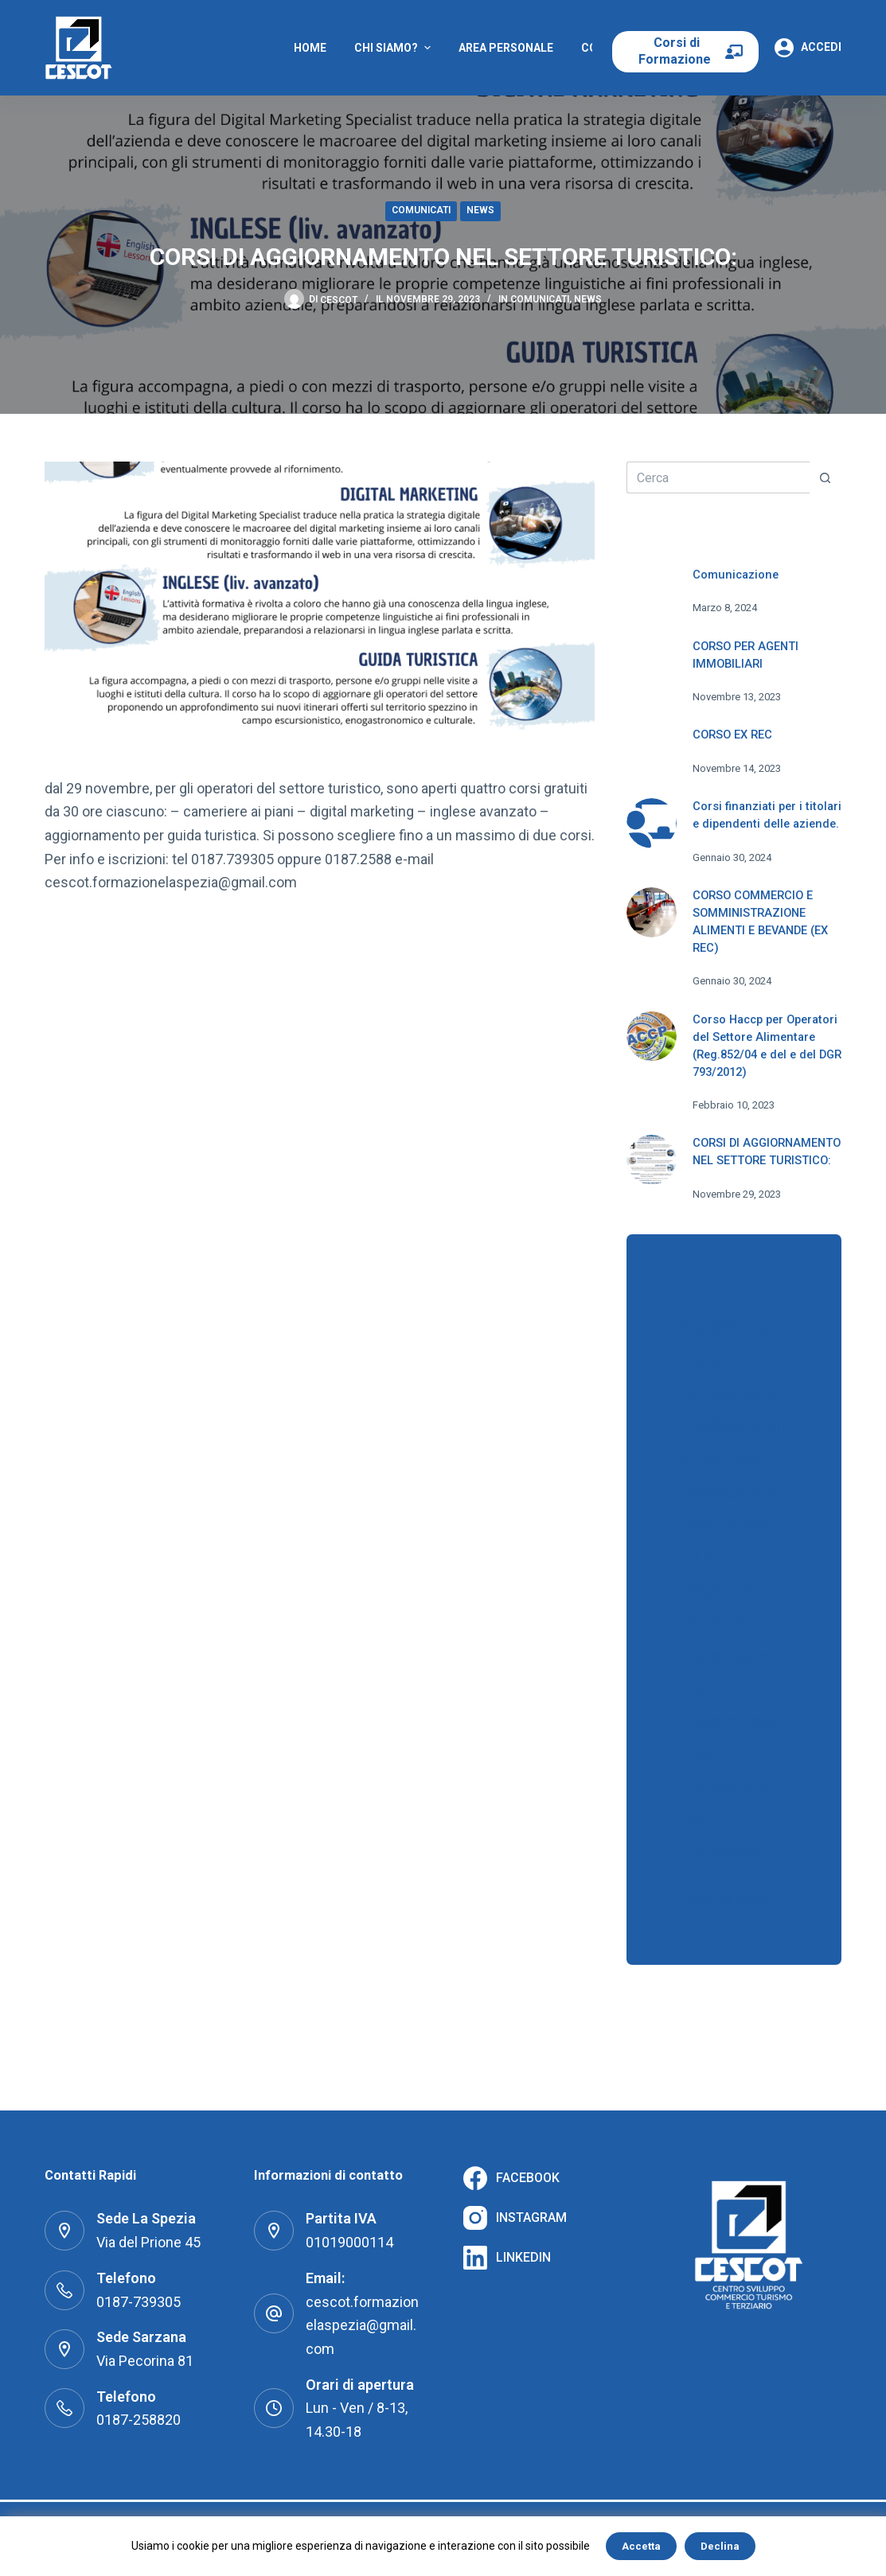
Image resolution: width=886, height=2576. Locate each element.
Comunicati (421, 210)
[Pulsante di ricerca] (825, 477)
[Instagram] (515, 2218)
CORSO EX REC (732, 734)
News (480, 210)
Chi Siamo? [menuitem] (394, 48)
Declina (720, 2546)
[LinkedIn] (507, 2258)
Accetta (641, 2546)
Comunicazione (736, 574)
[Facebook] (511, 2178)
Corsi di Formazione (676, 51)
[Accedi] (808, 47)
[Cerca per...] (718, 477)
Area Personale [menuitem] (506, 47)
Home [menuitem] (310, 47)
